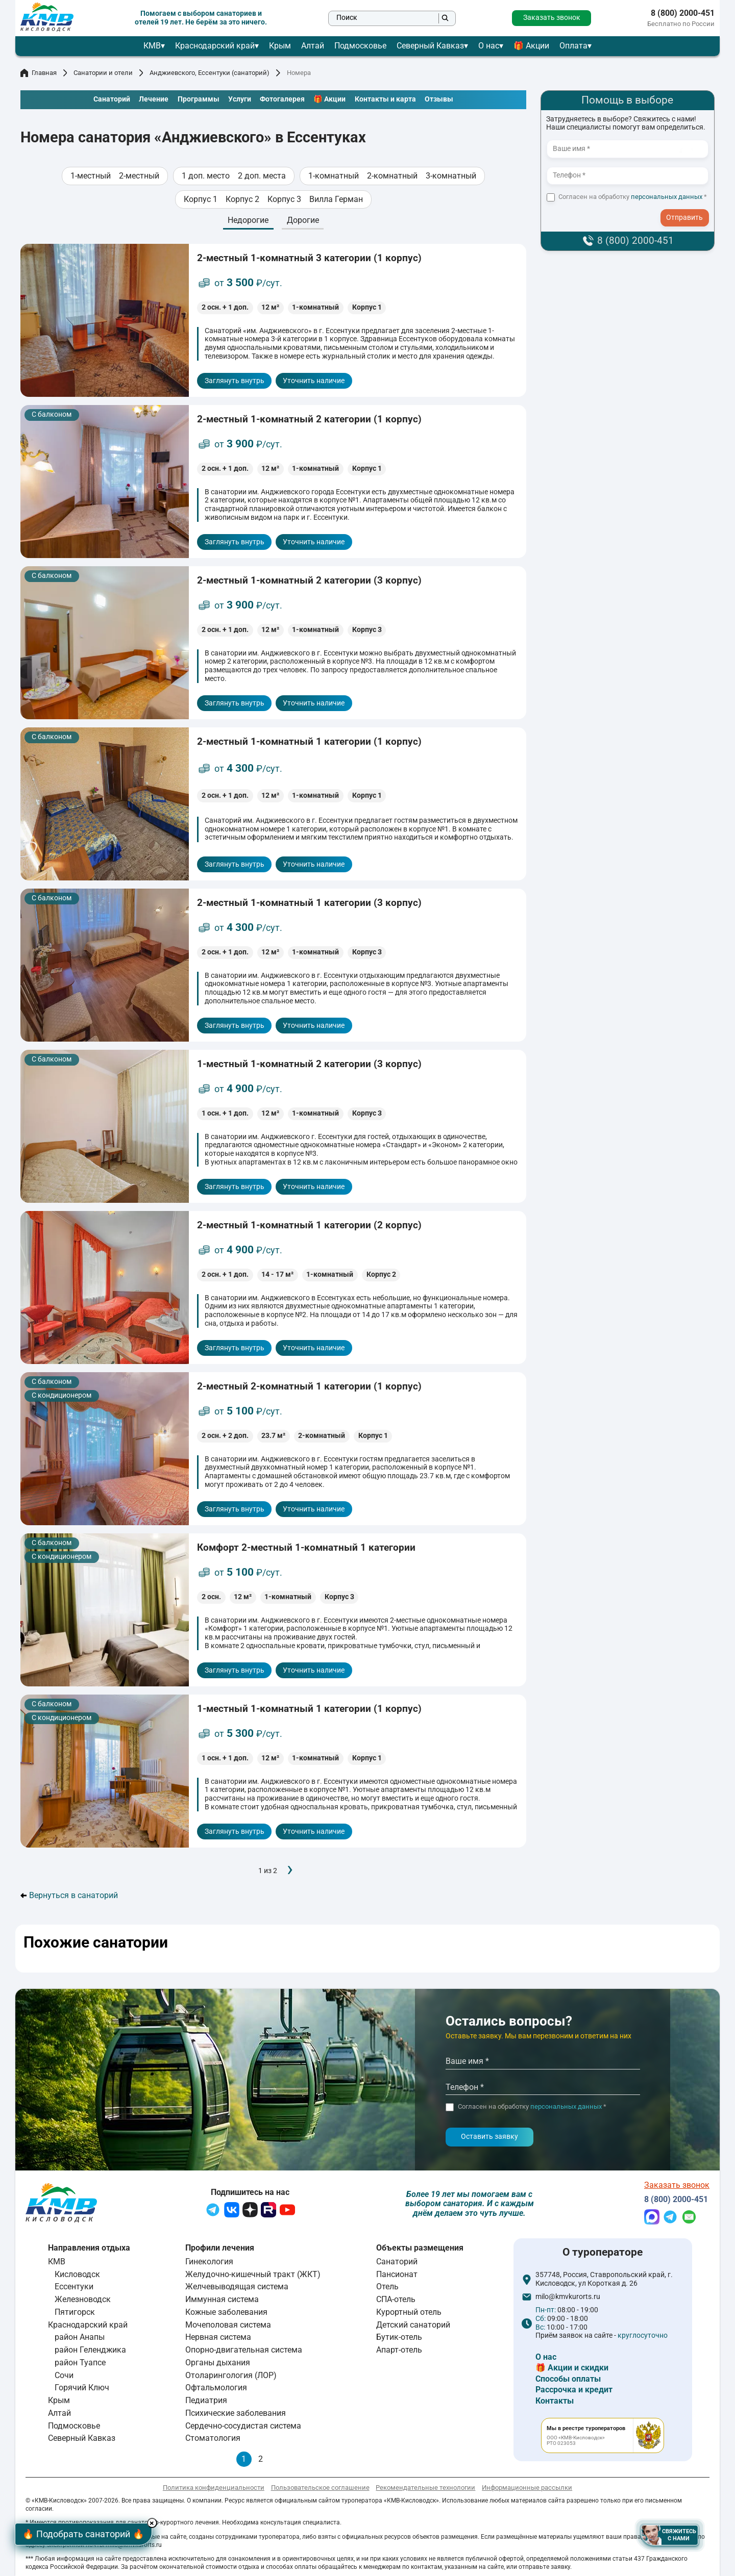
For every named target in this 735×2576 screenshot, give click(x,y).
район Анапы (80, 2337)
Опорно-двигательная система (243, 2350)
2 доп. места (262, 176)
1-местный (90, 176)
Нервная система (218, 2337)
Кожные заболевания (226, 2312)
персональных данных (666, 196)
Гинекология (209, 2261)
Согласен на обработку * (632, 196)
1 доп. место (206, 176)
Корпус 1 (200, 199)
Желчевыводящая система (236, 2286)
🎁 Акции (531, 45)
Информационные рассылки (527, 2487)
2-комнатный (392, 176)
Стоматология (212, 2438)
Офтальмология (216, 2387)
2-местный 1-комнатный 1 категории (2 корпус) (309, 1225)
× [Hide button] (155, 2523)
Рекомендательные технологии (425, 2487)
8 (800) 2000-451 (683, 13)
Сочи (64, 2375)
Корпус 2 (242, 199)
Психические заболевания (235, 2413)
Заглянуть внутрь (234, 380)
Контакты (554, 2401)
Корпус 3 (284, 199)
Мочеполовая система (228, 2325)
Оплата (573, 45)
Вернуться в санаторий (69, 1895)
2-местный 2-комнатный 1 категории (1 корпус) (309, 1386)
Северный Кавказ (430, 45)
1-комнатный (333, 176)
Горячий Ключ (82, 2387)
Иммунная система (222, 2299)
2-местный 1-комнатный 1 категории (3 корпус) (309, 902)
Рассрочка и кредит (573, 2389)
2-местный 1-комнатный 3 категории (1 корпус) (309, 258)
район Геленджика (90, 2350)
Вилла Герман (336, 199)
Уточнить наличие (314, 380)
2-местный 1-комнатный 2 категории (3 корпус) (309, 580)
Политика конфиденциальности (213, 2487)
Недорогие (248, 220)
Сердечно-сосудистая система (243, 2426)
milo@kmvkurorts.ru (567, 2297)
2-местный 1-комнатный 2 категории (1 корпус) (309, 419)
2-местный (139, 176)
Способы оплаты (568, 2379)
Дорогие (303, 220)
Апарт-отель (399, 2350)
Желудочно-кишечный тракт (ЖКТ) (253, 2274)
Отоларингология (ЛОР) (231, 2375)
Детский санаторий (413, 2325)
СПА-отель (395, 2299)
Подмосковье (360, 45)
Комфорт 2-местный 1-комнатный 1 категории (306, 1547)
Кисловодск (77, 2274)
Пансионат (397, 2274)
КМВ (152, 45)
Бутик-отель (399, 2337)
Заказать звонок (551, 17)
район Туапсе (80, 2362)
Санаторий (397, 2261)
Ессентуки (74, 2286)
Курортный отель (409, 2312)
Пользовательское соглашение (320, 2487)
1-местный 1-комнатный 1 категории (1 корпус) (309, 1708)
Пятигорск (75, 2312)
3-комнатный (451, 176)
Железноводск (83, 2299)
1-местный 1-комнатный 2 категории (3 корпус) (309, 1064)
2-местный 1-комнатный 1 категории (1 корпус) (309, 741)
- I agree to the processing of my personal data (688, 209)
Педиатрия (206, 2400)
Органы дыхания (217, 2362)
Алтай (312, 45)
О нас (488, 45)
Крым (280, 45)
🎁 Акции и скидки (571, 2367)
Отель (387, 2286)
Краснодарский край (215, 45)
